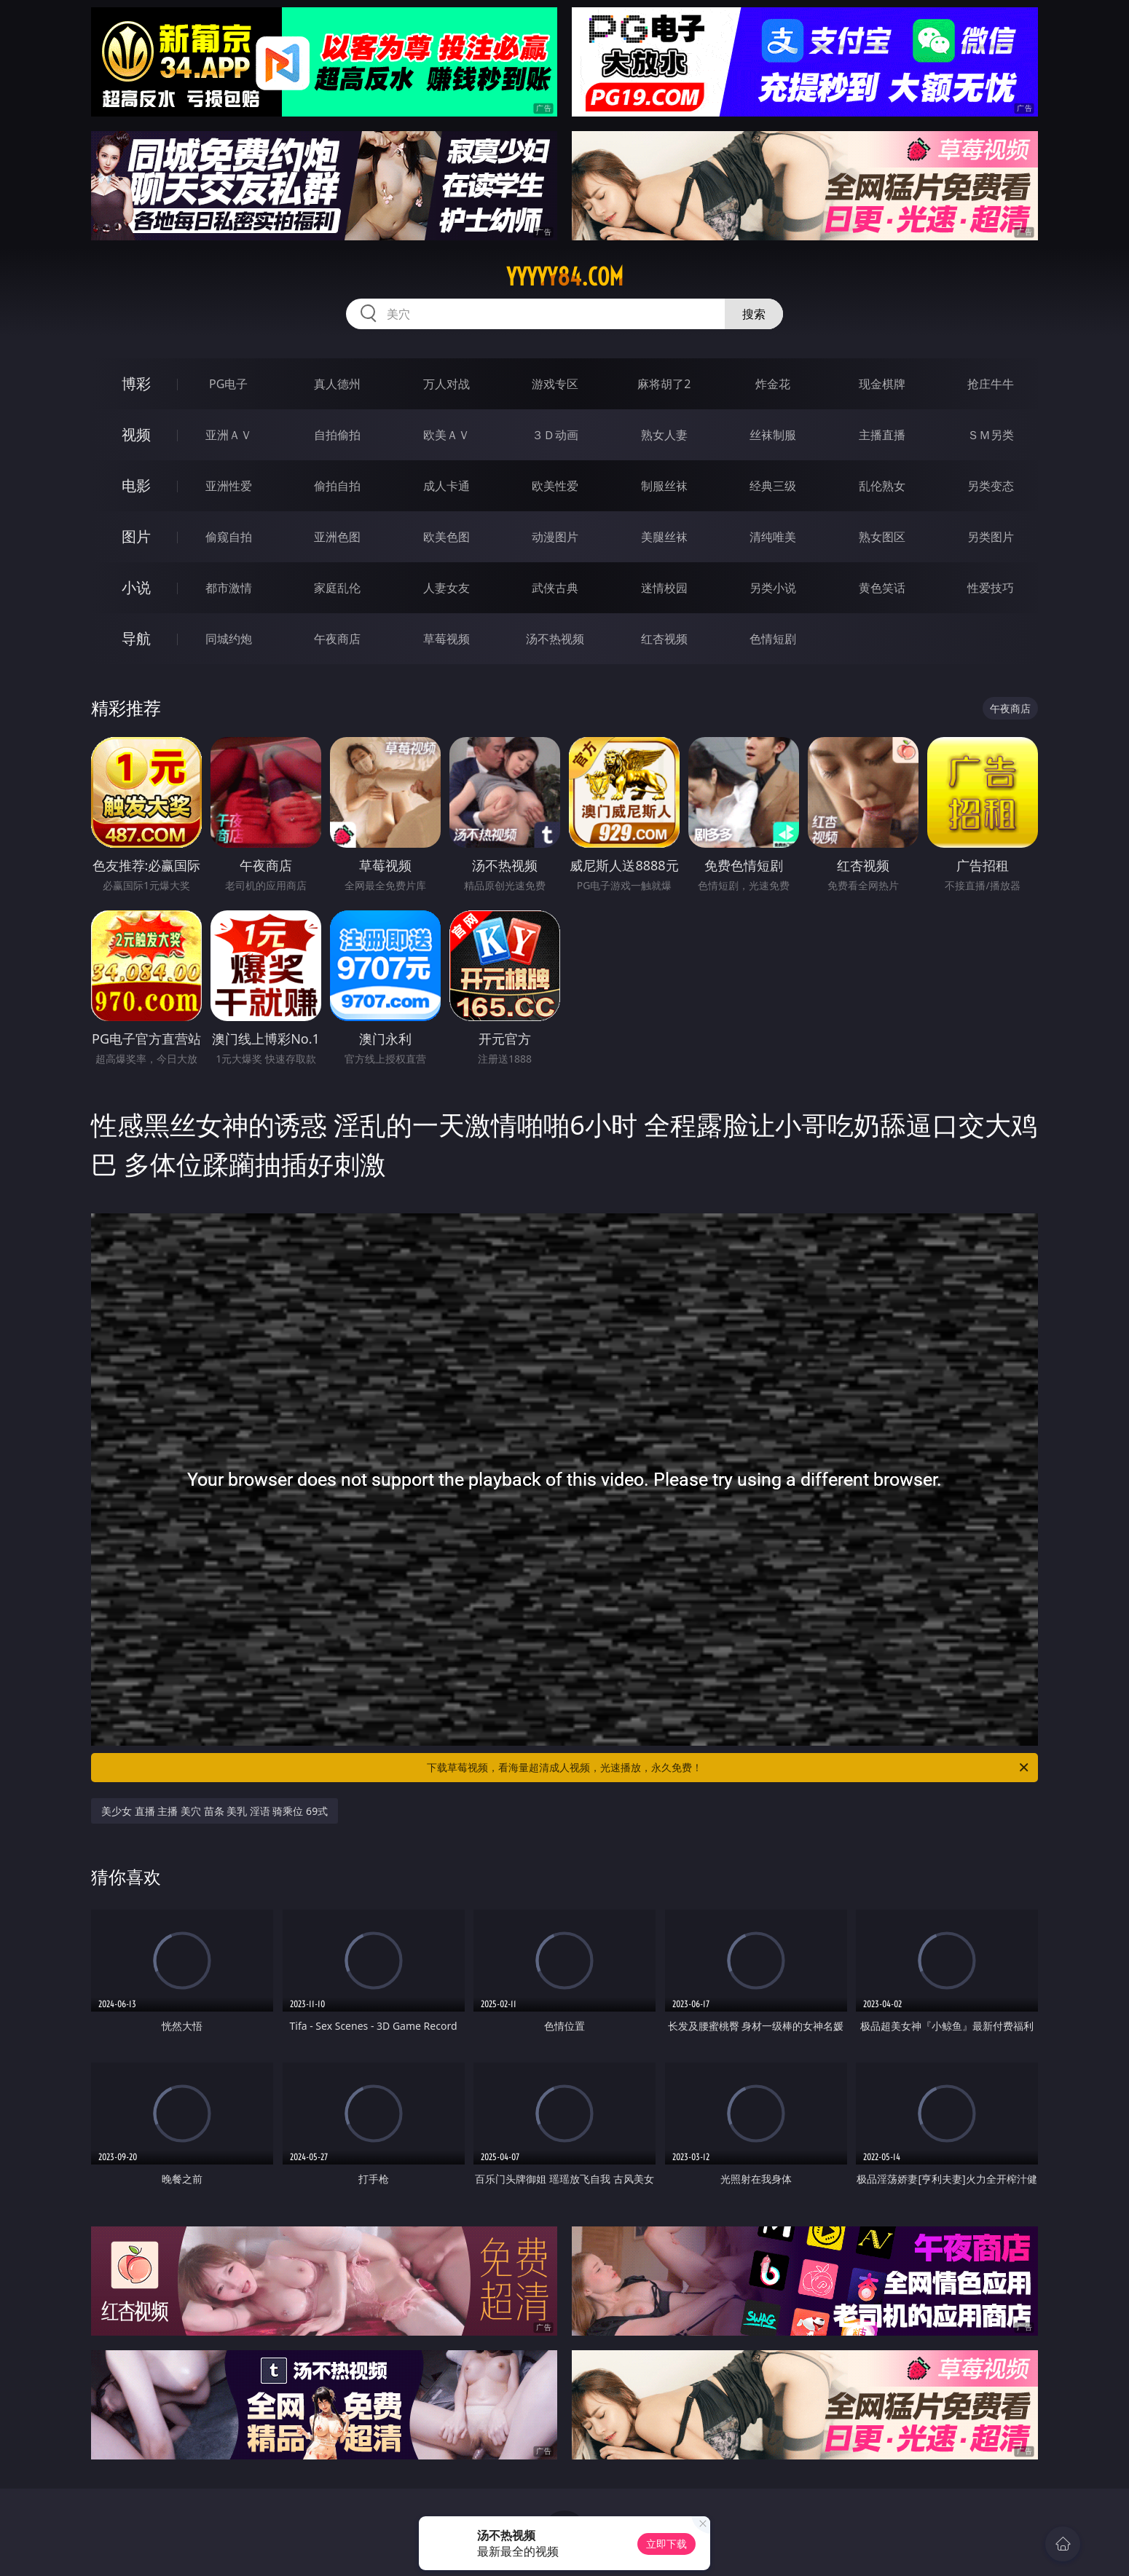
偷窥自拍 (228, 537)
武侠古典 (555, 588)
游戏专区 (555, 384)
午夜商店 (337, 639)
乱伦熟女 (882, 486)
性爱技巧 (990, 588)
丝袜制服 (773, 435)
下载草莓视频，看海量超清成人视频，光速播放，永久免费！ (729, 1767)
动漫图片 (555, 537)
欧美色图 (446, 537)
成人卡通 (446, 486)
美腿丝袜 (664, 537)
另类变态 (990, 486)
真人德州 (337, 384)
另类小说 (773, 588)
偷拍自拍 (337, 486)
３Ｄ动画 (555, 435)
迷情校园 (664, 588)
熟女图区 (882, 537)
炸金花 (772, 384)
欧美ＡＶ (446, 435)
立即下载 (666, 2544)
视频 (136, 434)
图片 (136, 536)
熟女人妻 (664, 435)
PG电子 (228, 384)
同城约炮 (228, 639)
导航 (136, 638)
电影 (136, 485)
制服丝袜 (664, 486)
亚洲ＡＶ (228, 435)
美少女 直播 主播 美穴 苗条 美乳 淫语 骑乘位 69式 (214, 1811)
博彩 (136, 383)
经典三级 (773, 486)
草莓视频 (446, 639)
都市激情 (228, 588)
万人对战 (446, 384)
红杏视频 (664, 639)
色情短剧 (773, 639)
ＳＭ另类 (990, 435)
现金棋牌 (882, 384)
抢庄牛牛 (990, 384)
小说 (136, 587)
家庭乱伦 (337, 588)
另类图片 (990, 537)
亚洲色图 (337, 537)
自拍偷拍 (337, 435)
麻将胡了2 (664, 384)
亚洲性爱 (228, 486)
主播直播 (882, 435)
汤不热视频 (555, 639)
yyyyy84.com (564, 276)
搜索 (754, 314)
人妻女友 (446, 588)
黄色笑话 (882, 588)
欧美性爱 (555, 486)
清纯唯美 (773, 537)
